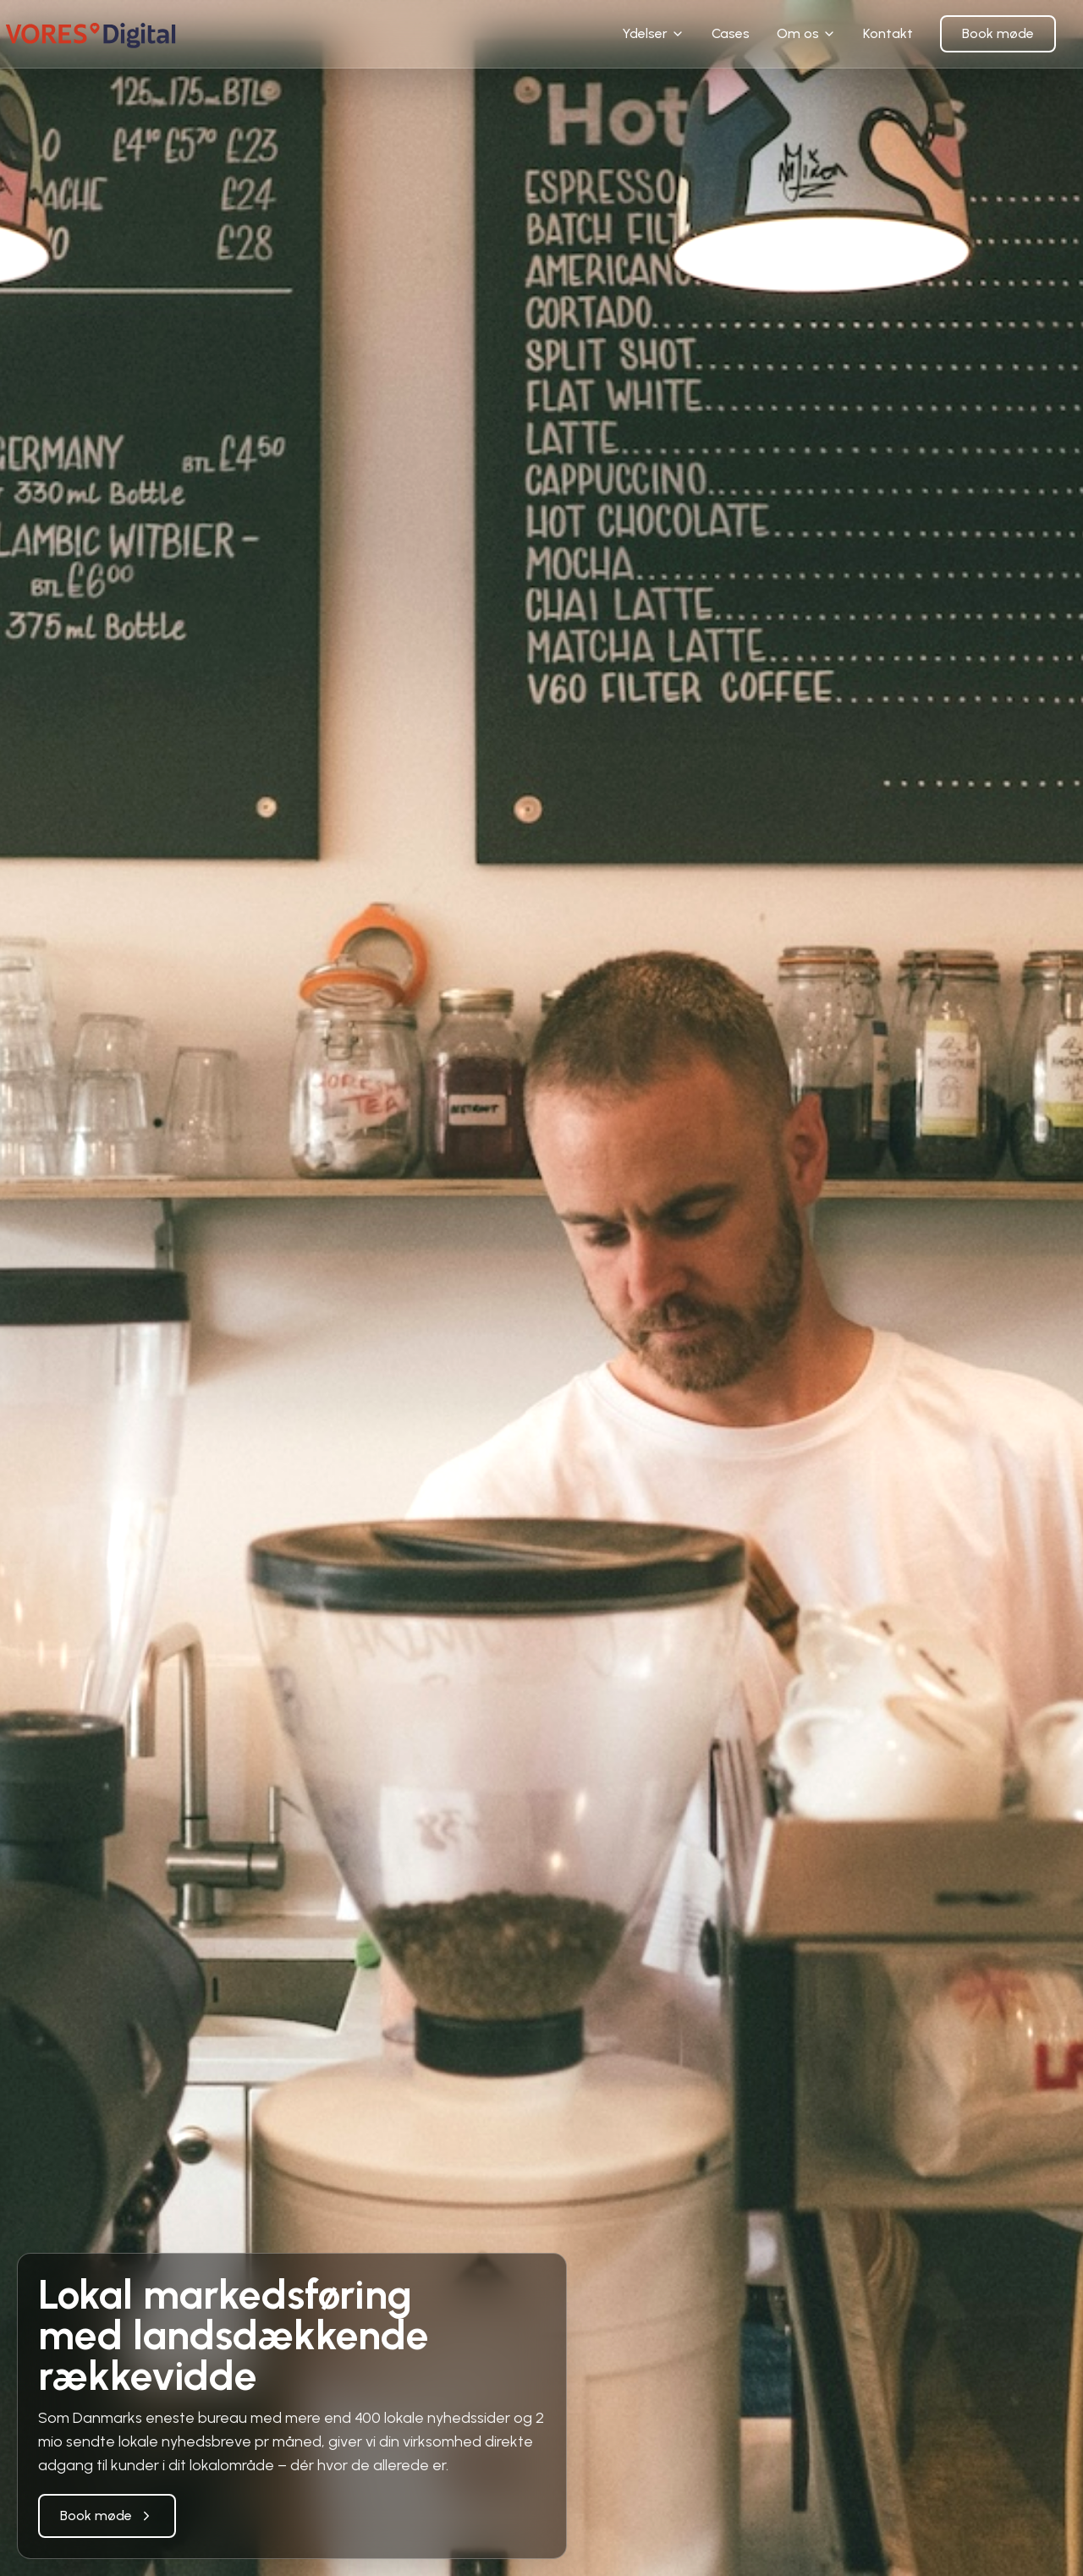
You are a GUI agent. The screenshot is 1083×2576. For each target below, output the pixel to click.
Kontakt (888, 33)
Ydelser (653, 33)
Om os (806, 33)
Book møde (998, 33)
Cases (731, 33)
